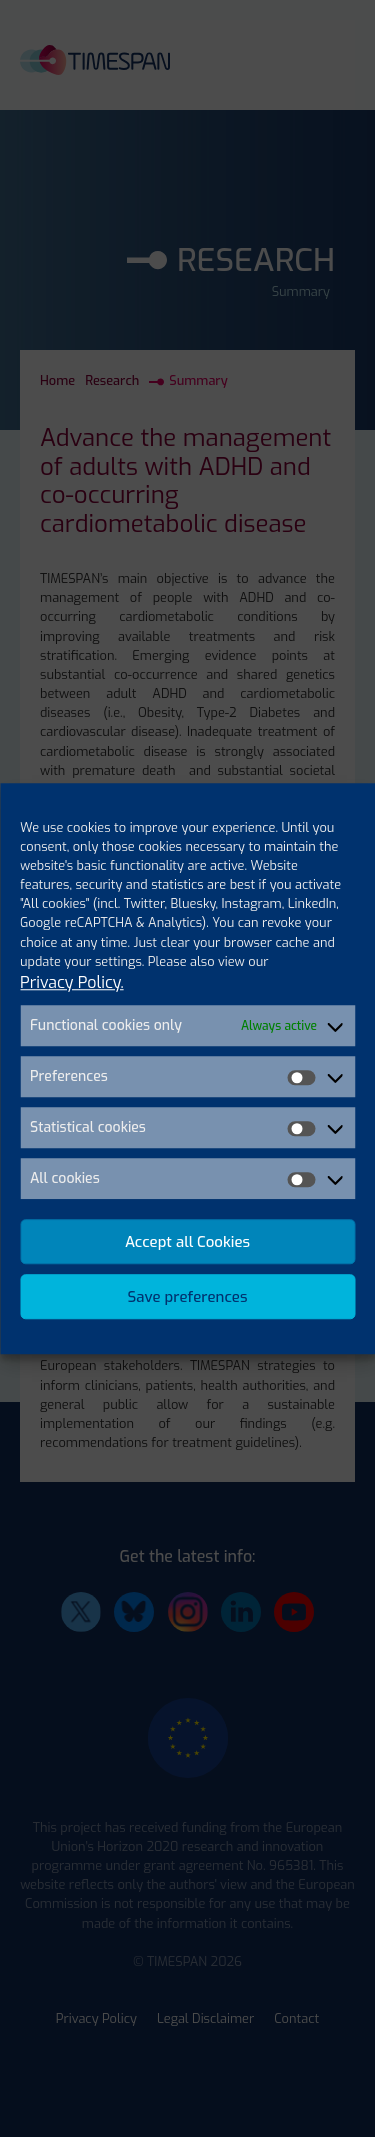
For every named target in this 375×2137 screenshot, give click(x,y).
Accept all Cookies (187, 1242)
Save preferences (188, 1297)
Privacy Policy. (72, 982)
